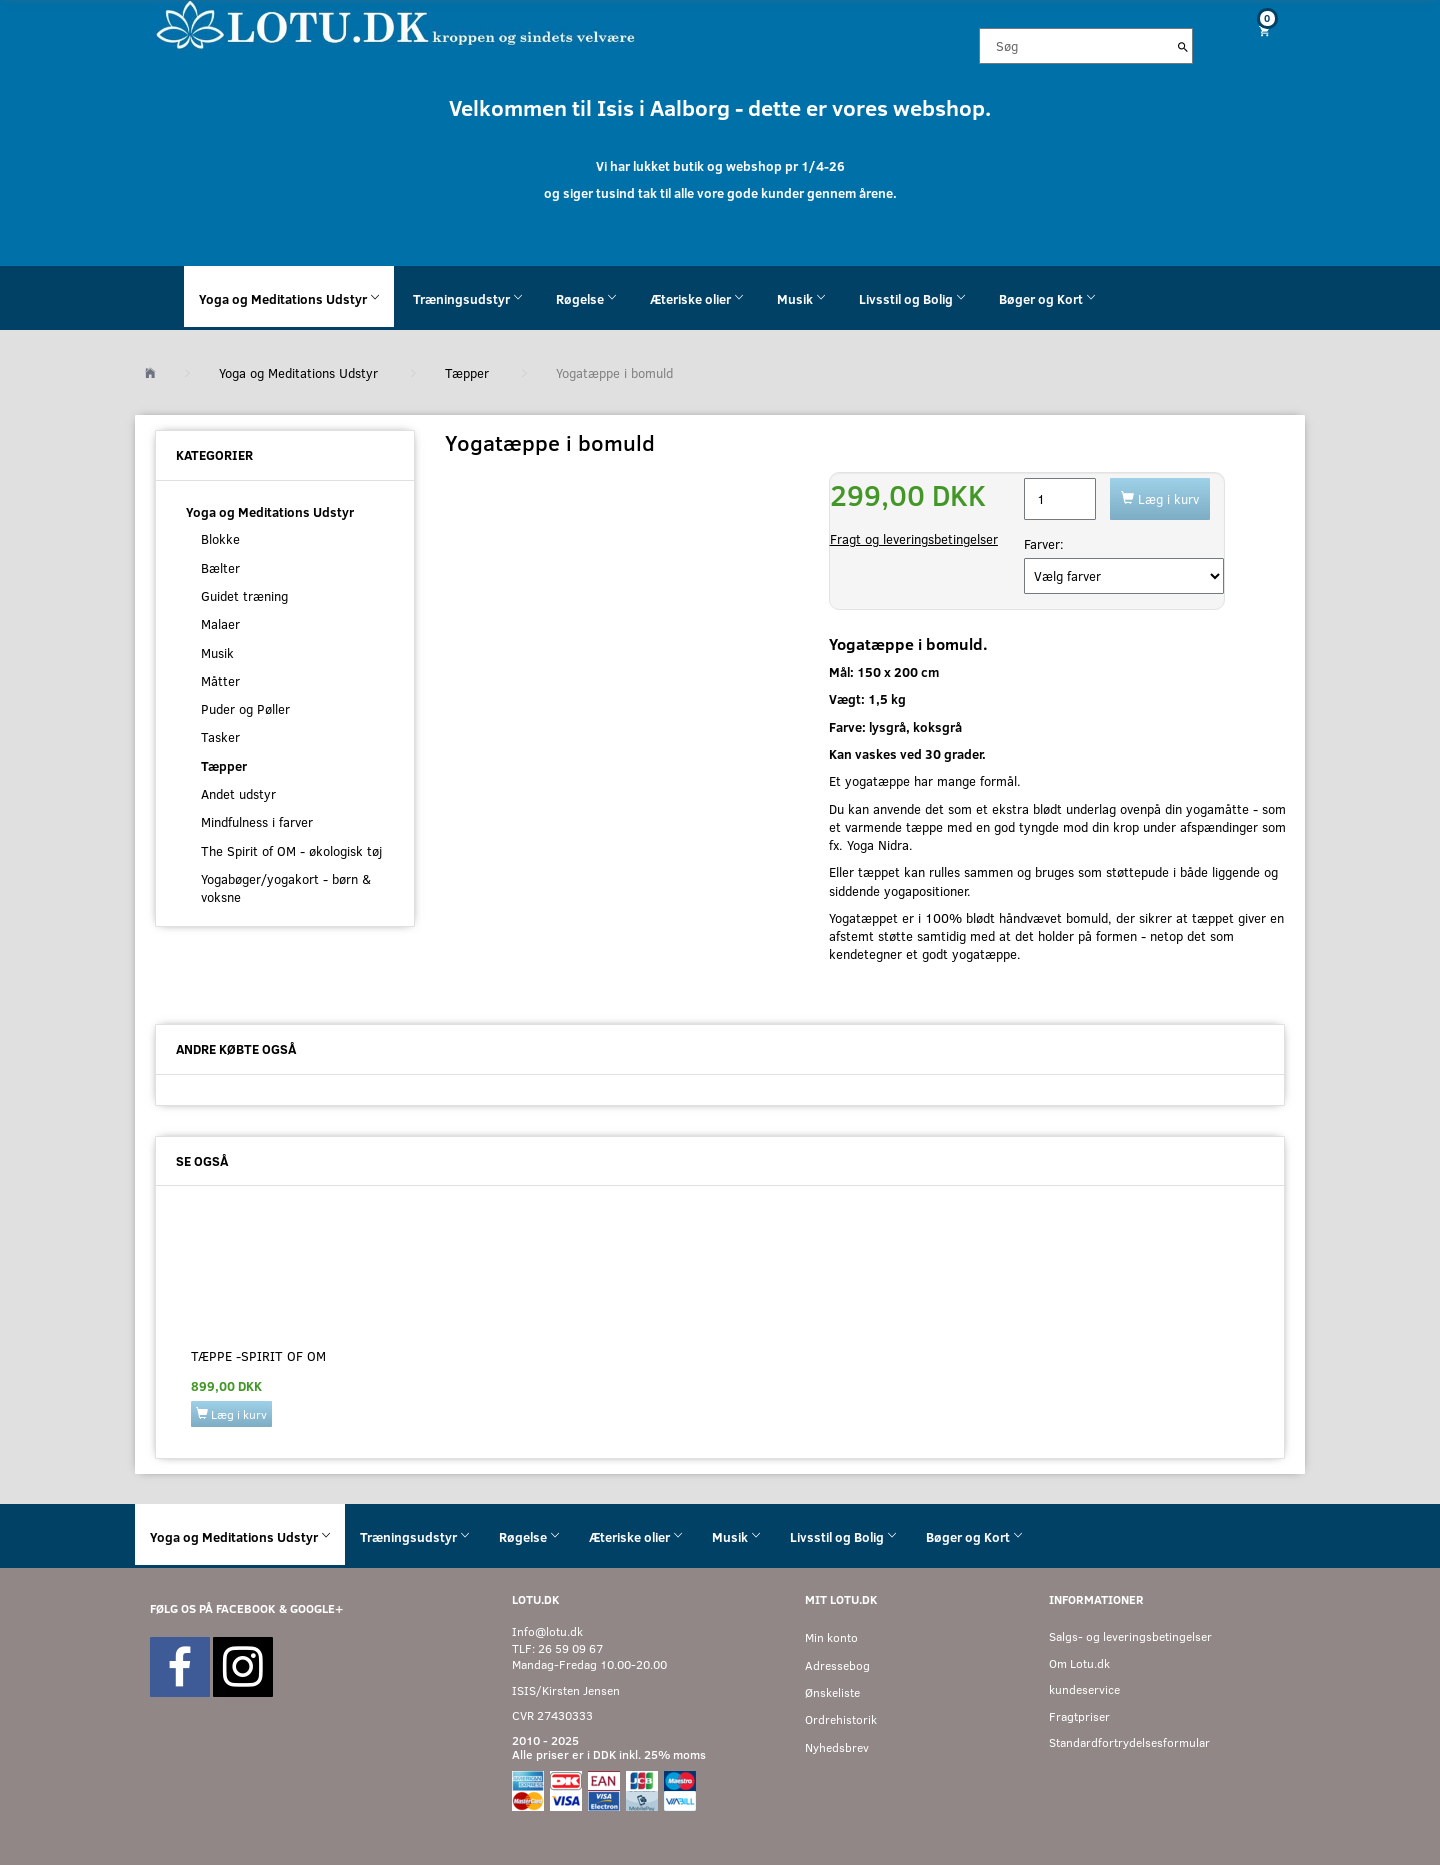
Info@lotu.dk (547, 1631)
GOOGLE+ (316, 1608)
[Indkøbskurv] (1257, 30)
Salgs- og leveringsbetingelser (1130, 1636)
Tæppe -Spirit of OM (258, 1356)
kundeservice (1084, 1689)
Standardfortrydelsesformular (1129, 1742)
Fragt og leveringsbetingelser (914, 539)
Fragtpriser (1079, 1716)
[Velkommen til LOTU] (396, 23)
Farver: (1044, 544)
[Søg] (1183, 46)
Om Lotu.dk (1079, 1663)
